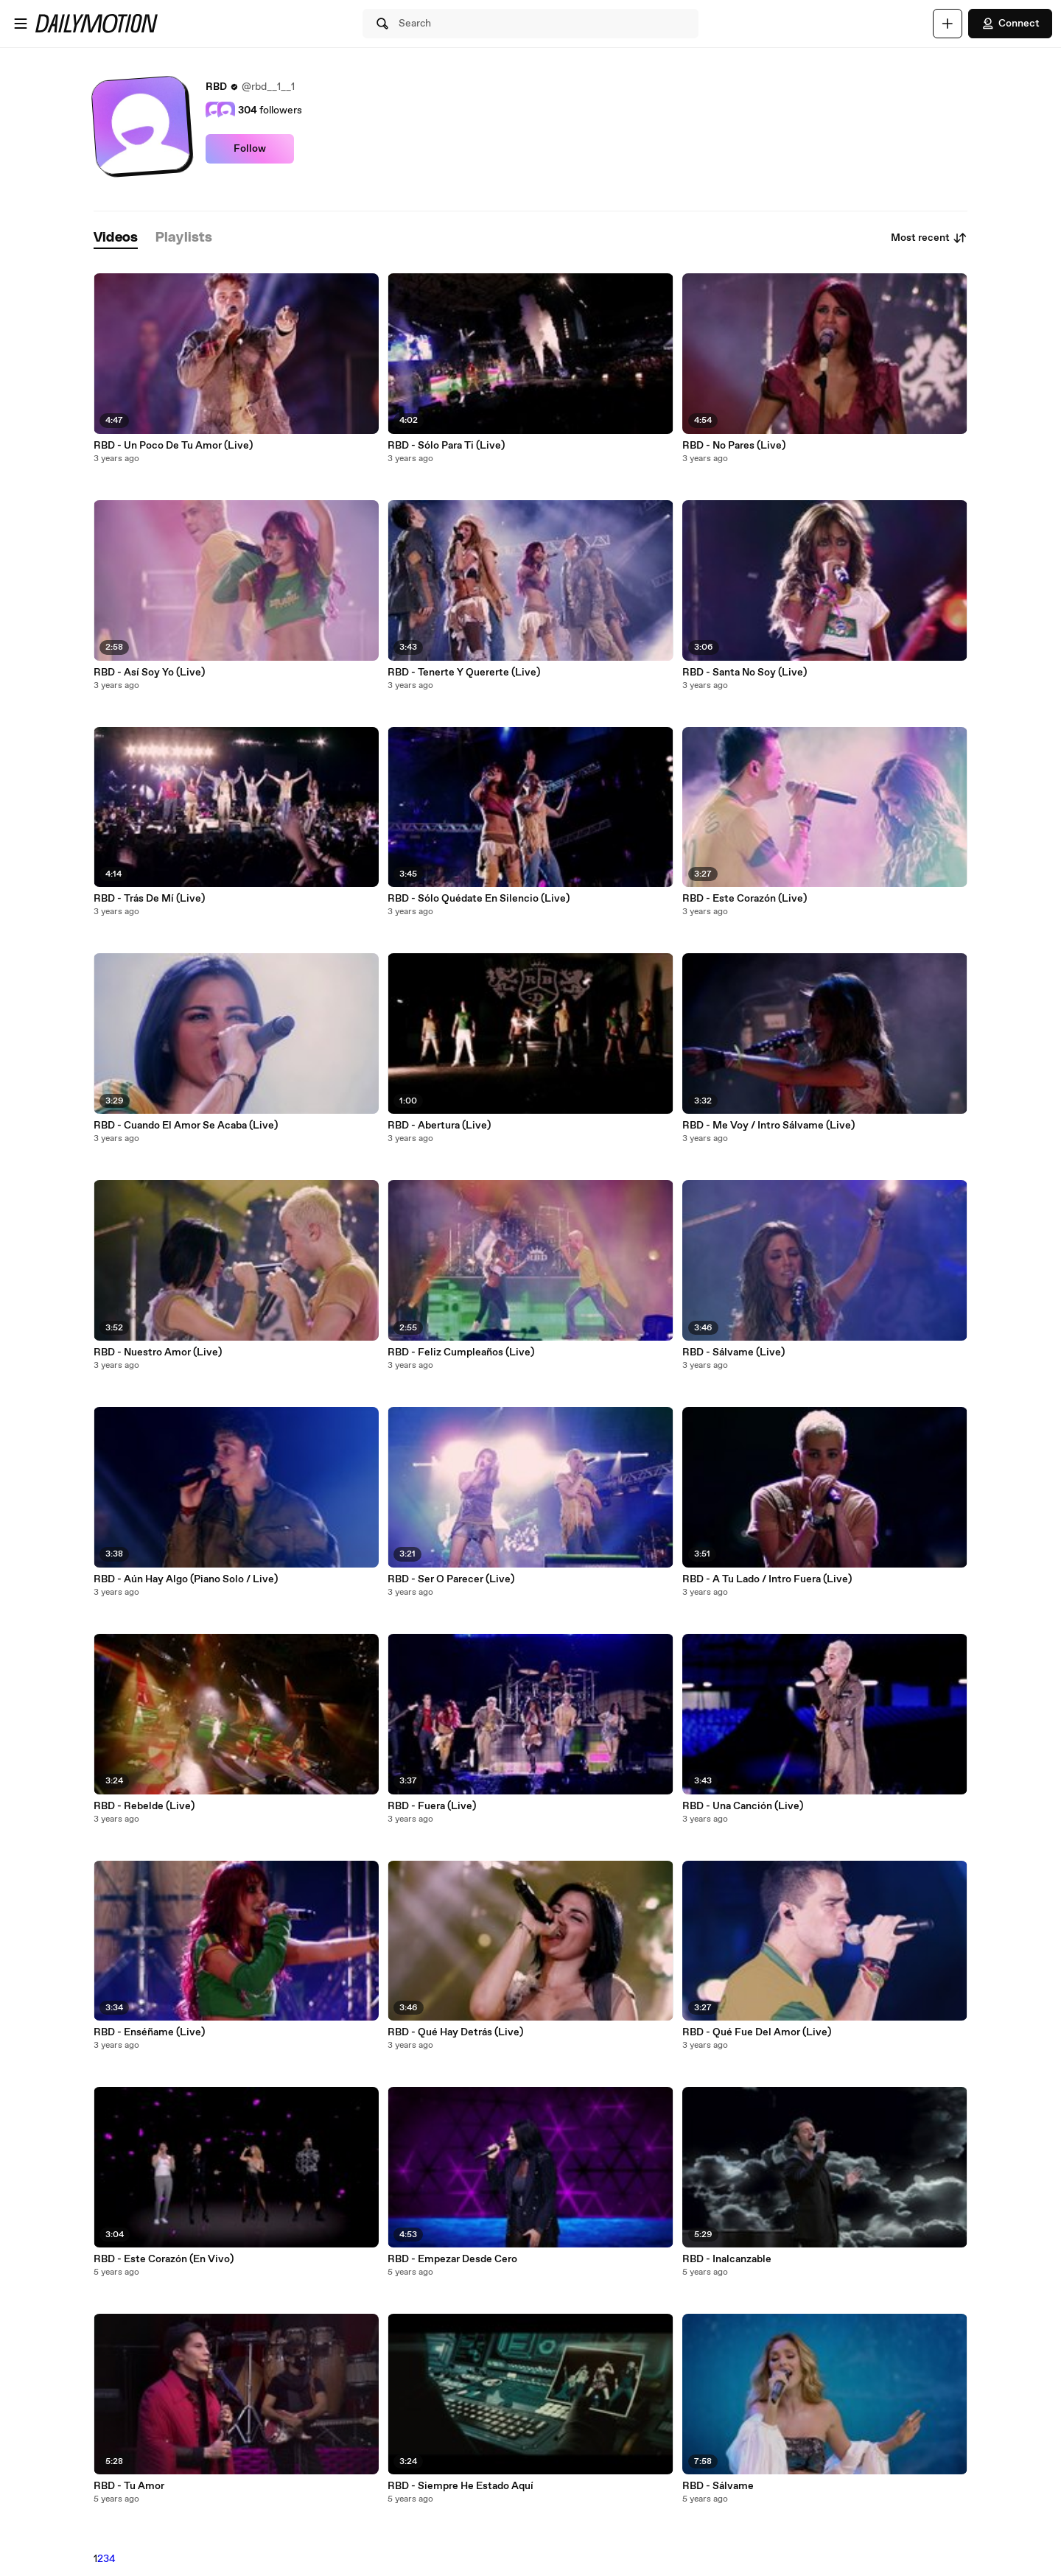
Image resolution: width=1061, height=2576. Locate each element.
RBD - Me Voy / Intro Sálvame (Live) (768, 1125)
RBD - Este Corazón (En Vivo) (164, 2259)
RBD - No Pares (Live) (733, 446)
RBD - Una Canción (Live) (742, 1806)
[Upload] (947, 23)
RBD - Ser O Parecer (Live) (451, 1579)
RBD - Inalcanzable (726, 2259)
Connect (1010, 23)
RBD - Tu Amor (129, 2486)
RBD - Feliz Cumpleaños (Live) (461, 1352)
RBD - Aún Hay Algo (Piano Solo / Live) (186, 1579)
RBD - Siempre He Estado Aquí (460, 2486)
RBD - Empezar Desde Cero (452, 2259)
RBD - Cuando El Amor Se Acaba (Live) (186, 1125)
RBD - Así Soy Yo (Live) (149, 672)
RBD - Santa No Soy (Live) (744, 672)
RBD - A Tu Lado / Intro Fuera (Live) (767, 1579)
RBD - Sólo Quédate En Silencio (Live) (479, 899)
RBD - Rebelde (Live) (144, 1806)
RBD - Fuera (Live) (432, 1806)
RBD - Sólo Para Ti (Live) (446, 446)
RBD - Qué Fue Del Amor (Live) (756, 2032)
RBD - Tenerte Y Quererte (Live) (464, 672)
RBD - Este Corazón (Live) (744, 899)
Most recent (929, 238)
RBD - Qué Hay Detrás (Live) (455, 2032)
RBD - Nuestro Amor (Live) (158, 1352)
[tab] (116, 238)
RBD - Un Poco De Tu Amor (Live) (173, 446)
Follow (250, 148)
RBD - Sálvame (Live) (733, 1352)
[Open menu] (20, 23)
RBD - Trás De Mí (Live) (149, 899)
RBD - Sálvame (718, 2486)
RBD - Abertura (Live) (439, 1125)
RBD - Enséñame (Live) (149, 2032)
